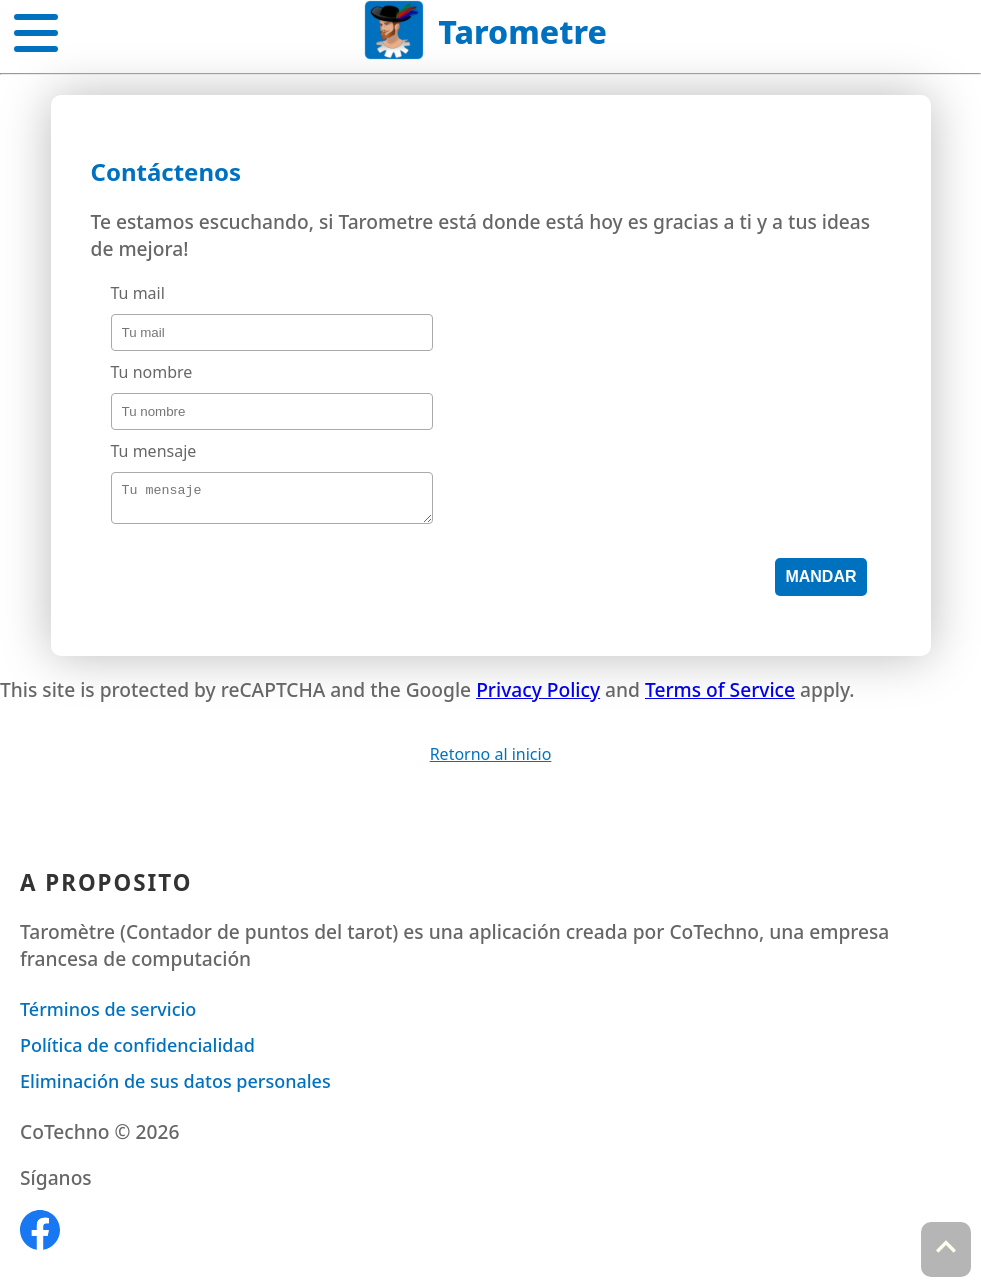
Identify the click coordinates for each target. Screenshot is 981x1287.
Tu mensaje (154, 451)
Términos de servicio (108, 1015)
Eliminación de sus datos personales (175, 1087)
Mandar (820, 582)
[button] (36, 29)
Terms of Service (720, 695)
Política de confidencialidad (137, 1051)
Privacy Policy (538, 695)
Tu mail (138, 293)
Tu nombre (152, 372)
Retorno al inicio (491, 760)
